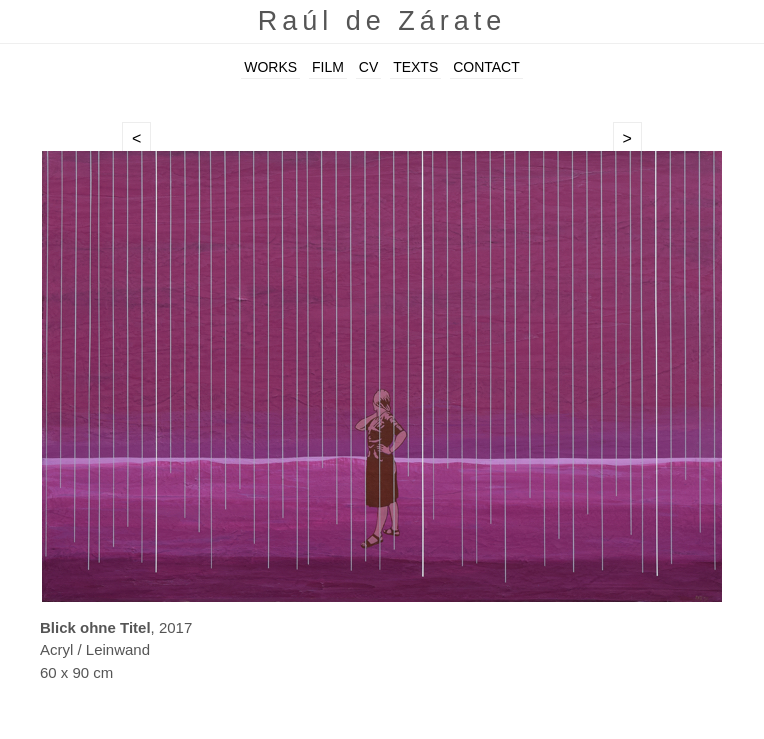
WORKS (270, 67)
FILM (328, 67)
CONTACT (486, 67)
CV (368, 67)
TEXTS (415, 67)
